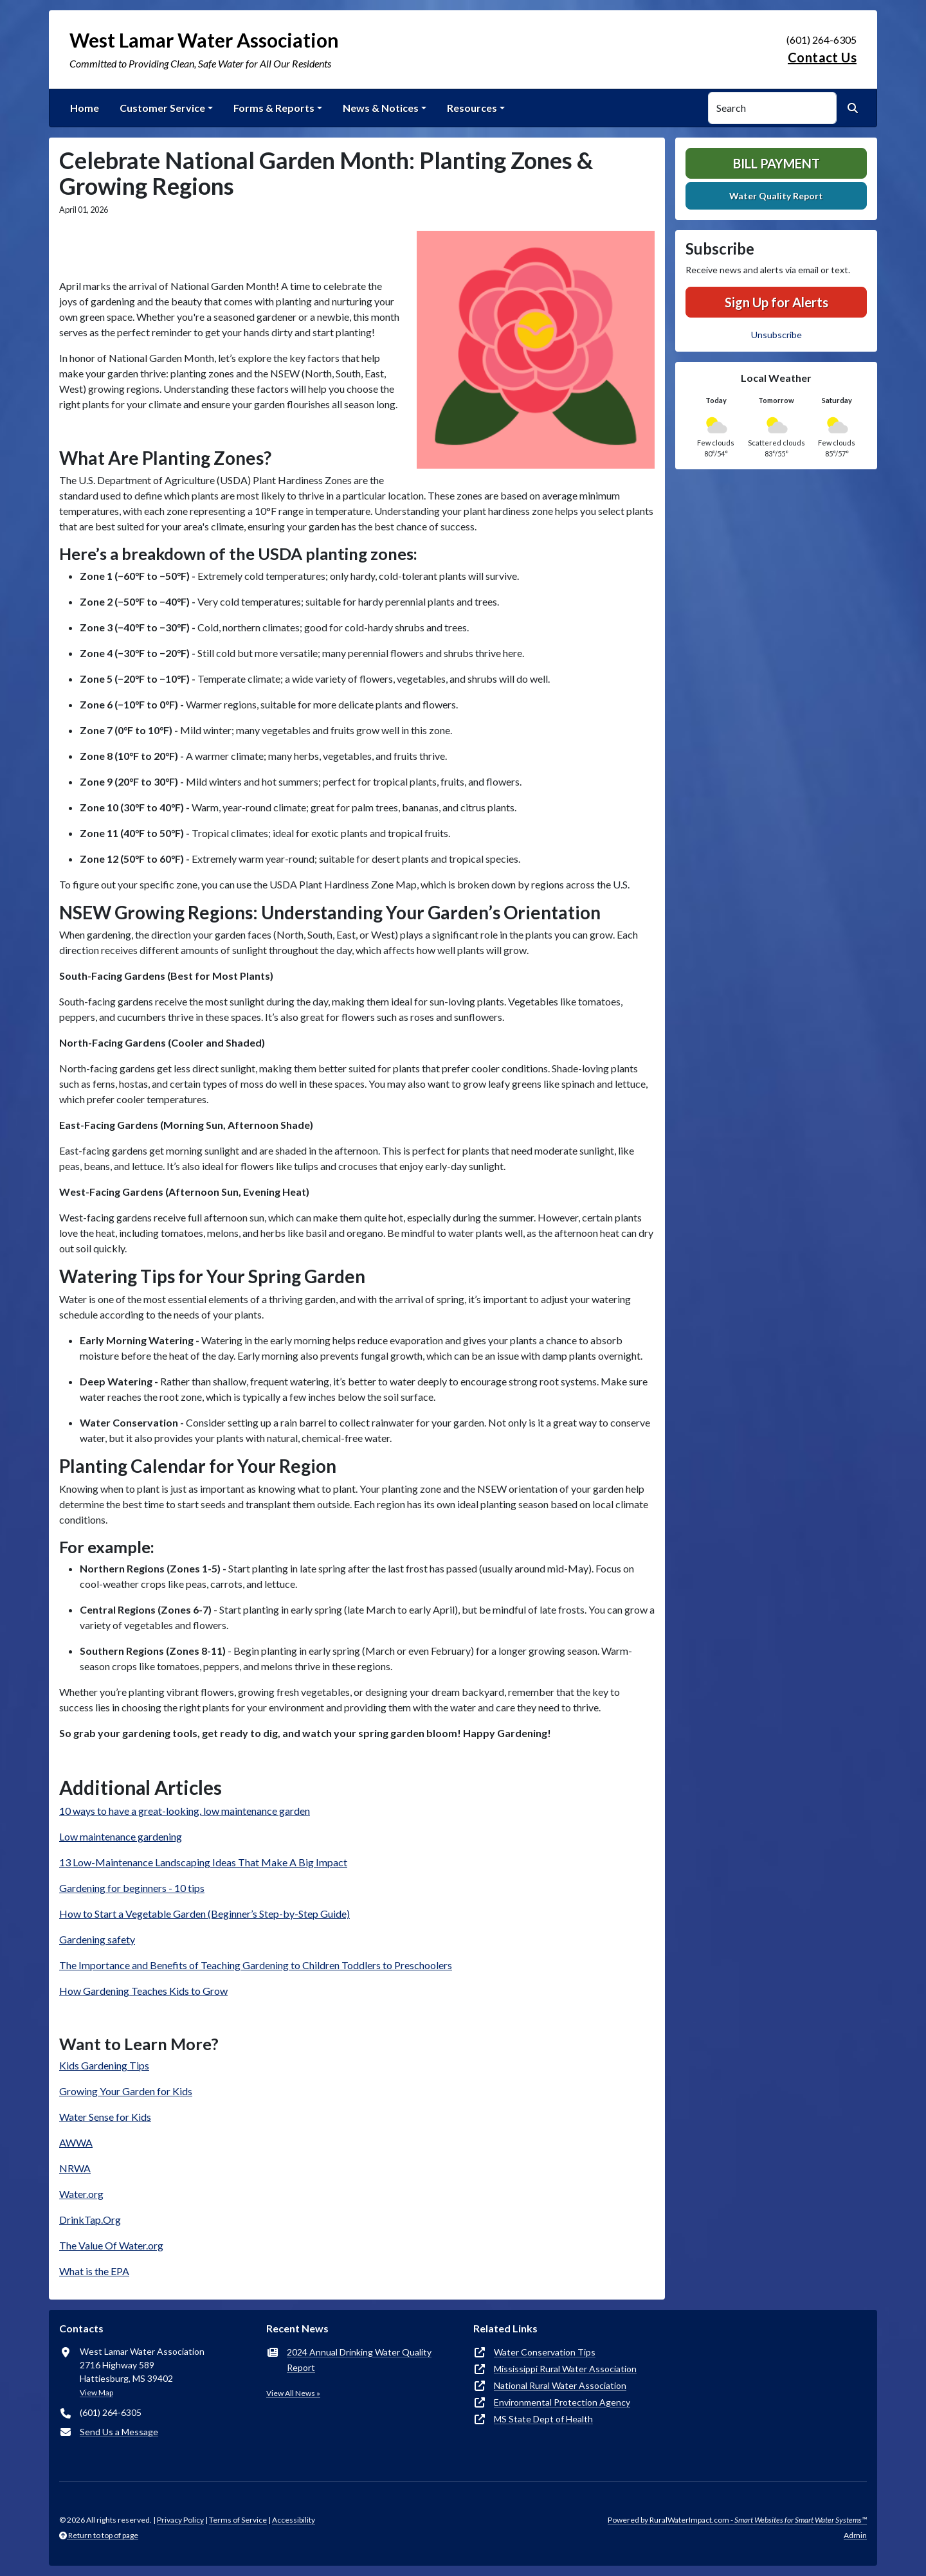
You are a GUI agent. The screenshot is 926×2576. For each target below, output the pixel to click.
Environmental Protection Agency (562, 2402)
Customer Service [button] (162, 108)
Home (84, 108)
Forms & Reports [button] (273, 108)
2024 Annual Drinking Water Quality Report (359, 2359)
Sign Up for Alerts (776, 302)
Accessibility (293, 2520)
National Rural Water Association (560, 2385)
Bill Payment (776, 163)
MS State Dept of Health (543, 2418)
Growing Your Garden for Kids (125, 2091)
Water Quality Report (776, 195)
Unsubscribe (776, 334)
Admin (855, 2535)
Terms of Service (238, 2520)
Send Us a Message (119, 2431)
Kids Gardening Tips (104, 2065)
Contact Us (822, 57)
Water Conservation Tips (544, 2351)
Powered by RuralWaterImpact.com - (737, 2520)
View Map (96, 2392)
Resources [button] (472, 108)
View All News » (293, 2393)
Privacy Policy (180, 2520)
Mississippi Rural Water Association (565, 2368)
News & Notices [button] (381, 108)
